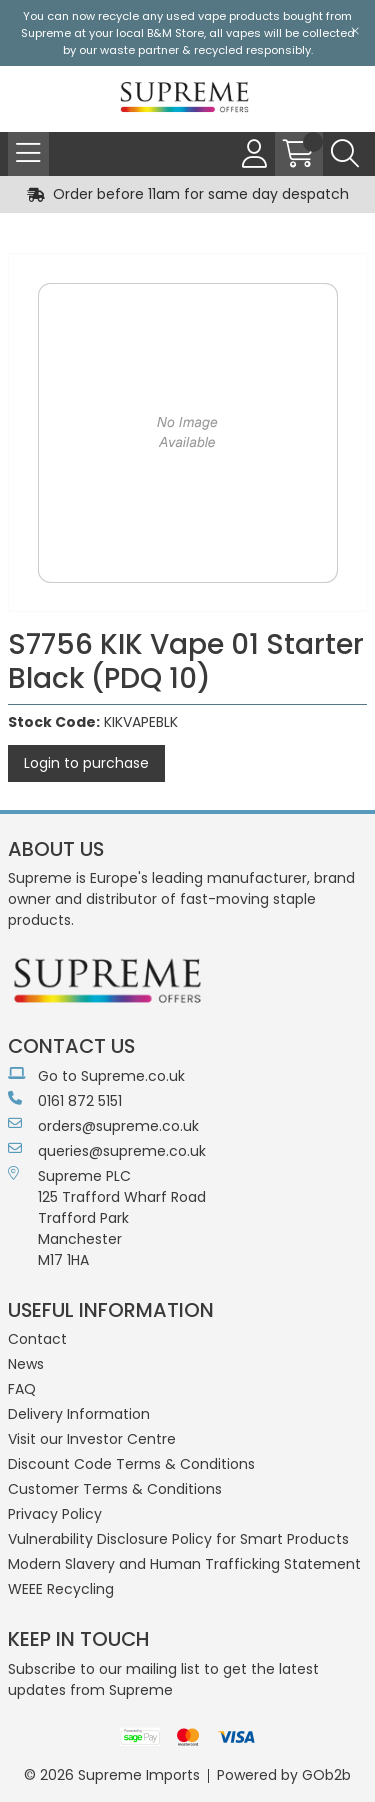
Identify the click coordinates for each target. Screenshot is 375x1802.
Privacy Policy (55, 1514)
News (26, 1364)
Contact (37, 1339)
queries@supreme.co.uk (107, 1151)
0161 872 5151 (65, 1101)
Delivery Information (79, 1414)
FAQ (22, 1389)
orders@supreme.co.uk (103, 1126)
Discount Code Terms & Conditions (131, 1464)
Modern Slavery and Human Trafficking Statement (184, 1564)
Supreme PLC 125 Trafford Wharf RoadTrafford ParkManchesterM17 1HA (107, 1218)
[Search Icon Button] (345, 154)
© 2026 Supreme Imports (112, 1775)
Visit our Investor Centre (92, 1439)
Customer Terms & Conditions (115, 1489)
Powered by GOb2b (284, 1775)
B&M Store (175, 33)
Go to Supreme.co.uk (96, 1076)
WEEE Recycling (61, 1589)
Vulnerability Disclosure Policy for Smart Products (178, 1539)
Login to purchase (86, 763)
